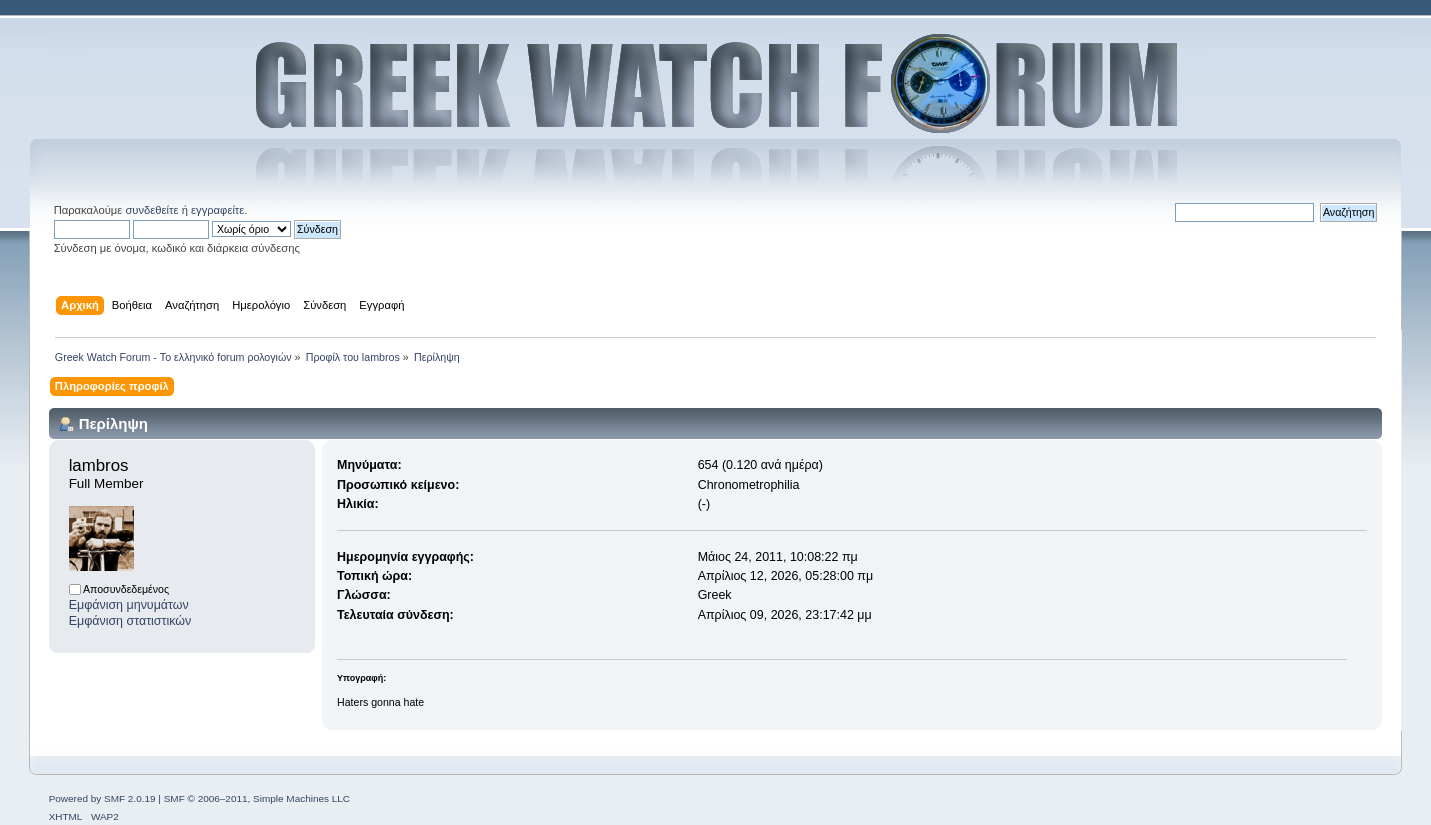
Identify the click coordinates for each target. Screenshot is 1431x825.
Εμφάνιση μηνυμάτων (129, 605)
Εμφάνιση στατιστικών (130, 621)
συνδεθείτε (151, 210)
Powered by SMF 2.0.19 (102, 798)
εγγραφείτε (217, 210)
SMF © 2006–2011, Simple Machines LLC (257, 798)
